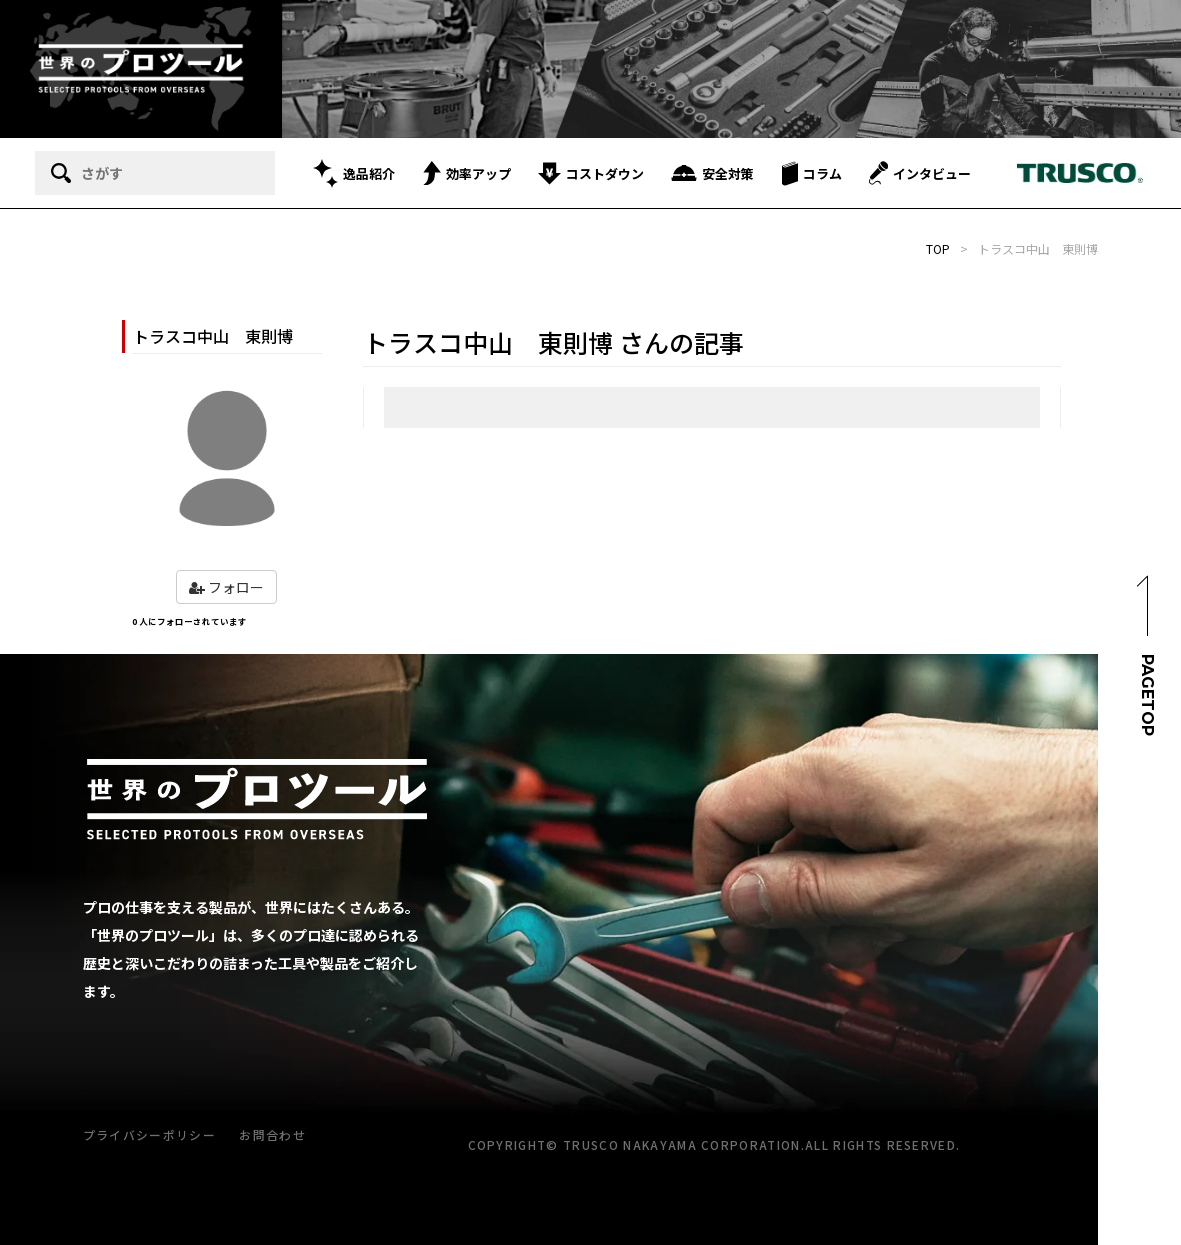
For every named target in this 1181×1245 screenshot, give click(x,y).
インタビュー (920, 173)
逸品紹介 (354, 173)
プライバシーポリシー (149, 1134)
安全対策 (712, 173)
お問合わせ (272, 1134)
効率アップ (467, 173)
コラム (812, 173)
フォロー (226, 587)
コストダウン (591, 173)
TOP (938, 248)
